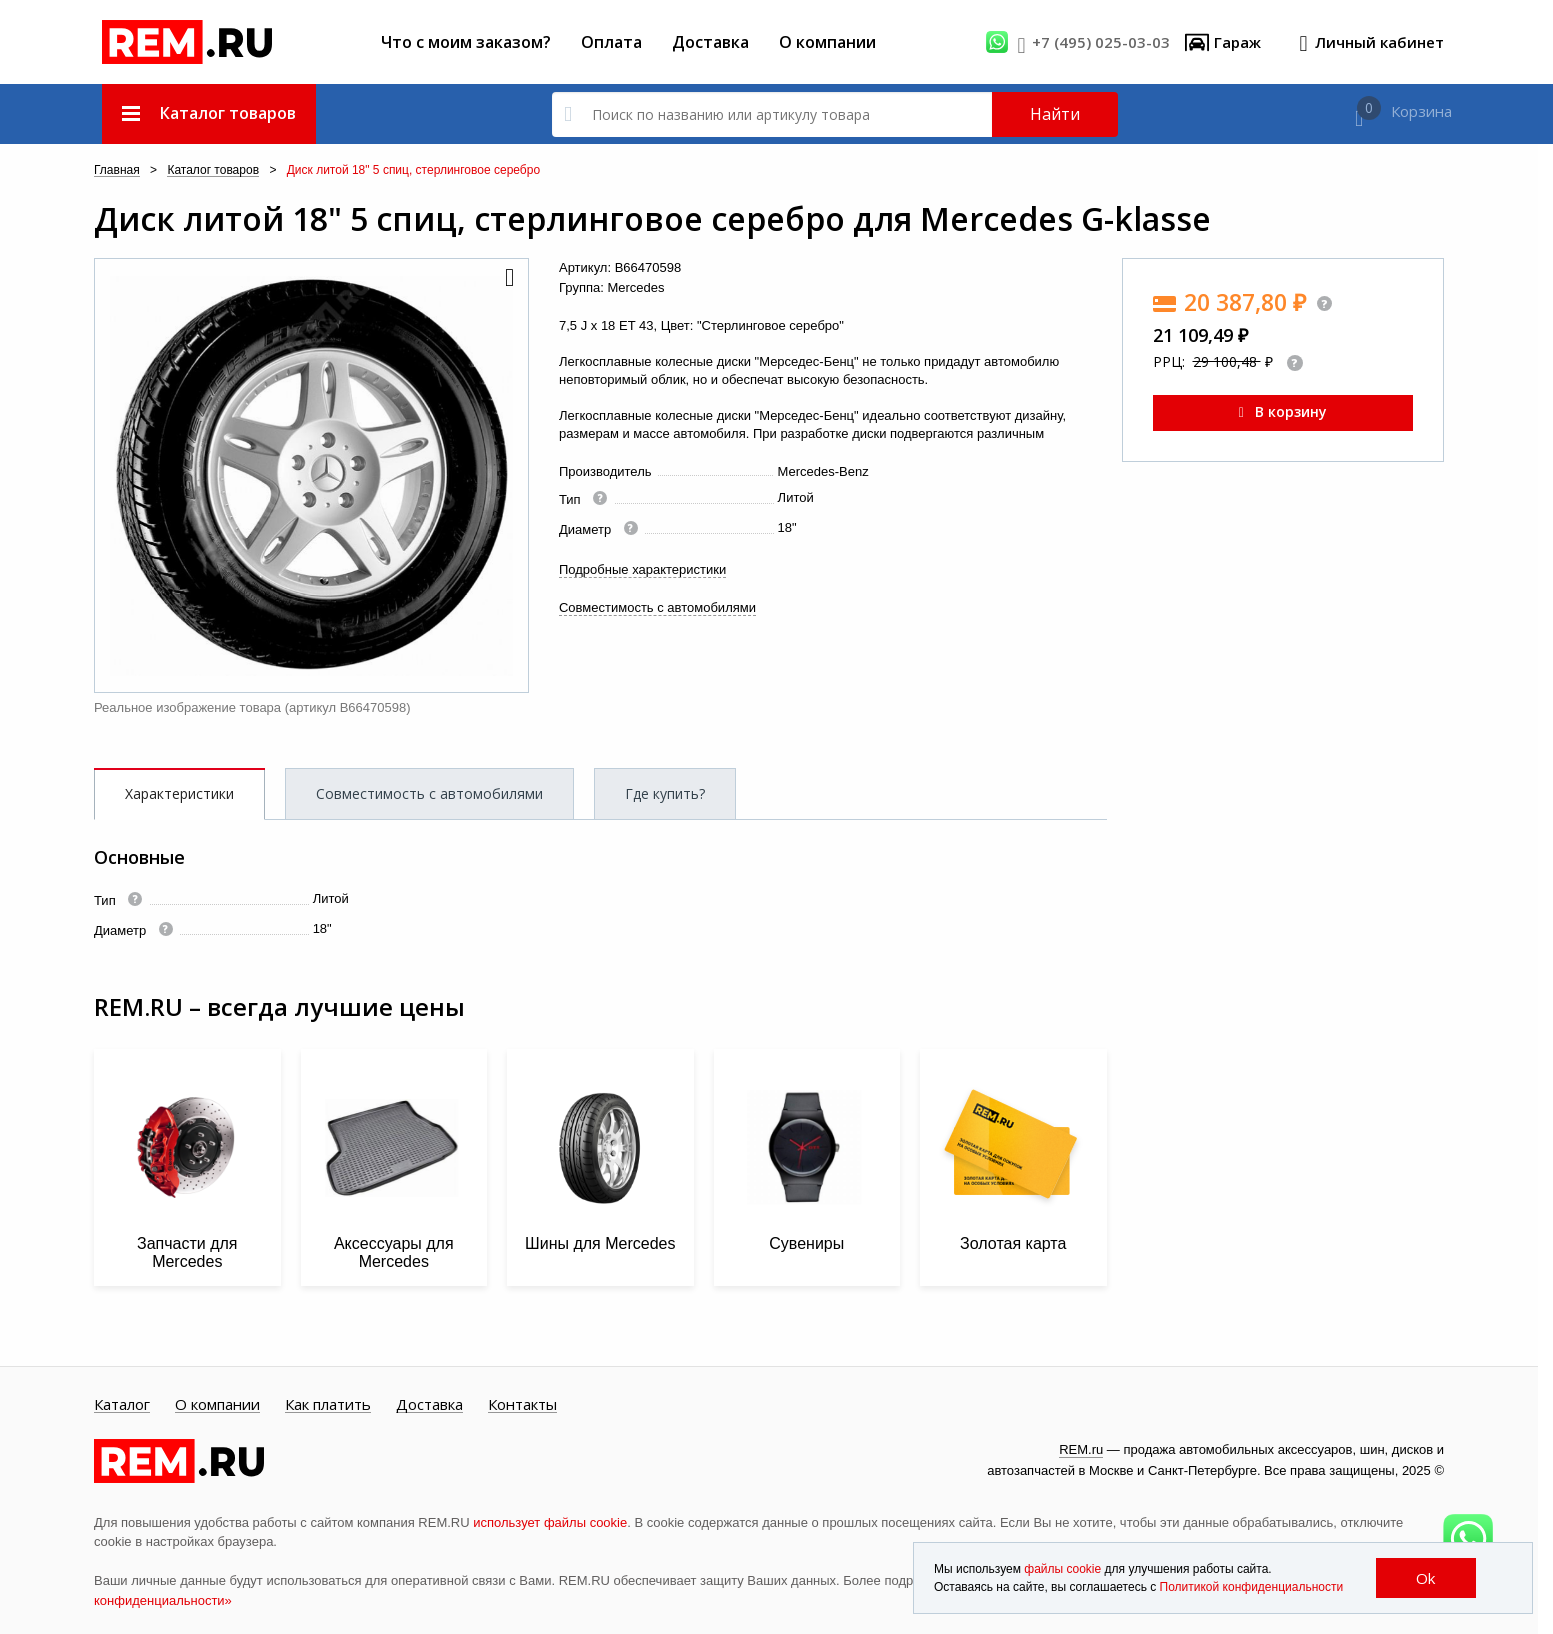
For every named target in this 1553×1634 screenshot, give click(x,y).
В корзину (1283, 411)
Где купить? (665, 793)
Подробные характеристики (642, 569)
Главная (117, 170)
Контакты (522, 1405)
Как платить (328, 1405)
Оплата (611, 42)
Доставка (710, 42)
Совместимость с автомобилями (657, 607)
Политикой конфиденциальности (1252, 1587)
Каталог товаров (213, 170)
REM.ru (1081, 1449)
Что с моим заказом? (466, 42)
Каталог (122, 1405)
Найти (1055, 114)
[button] (508, 279)
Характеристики (179, 793)
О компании (827, 42)
